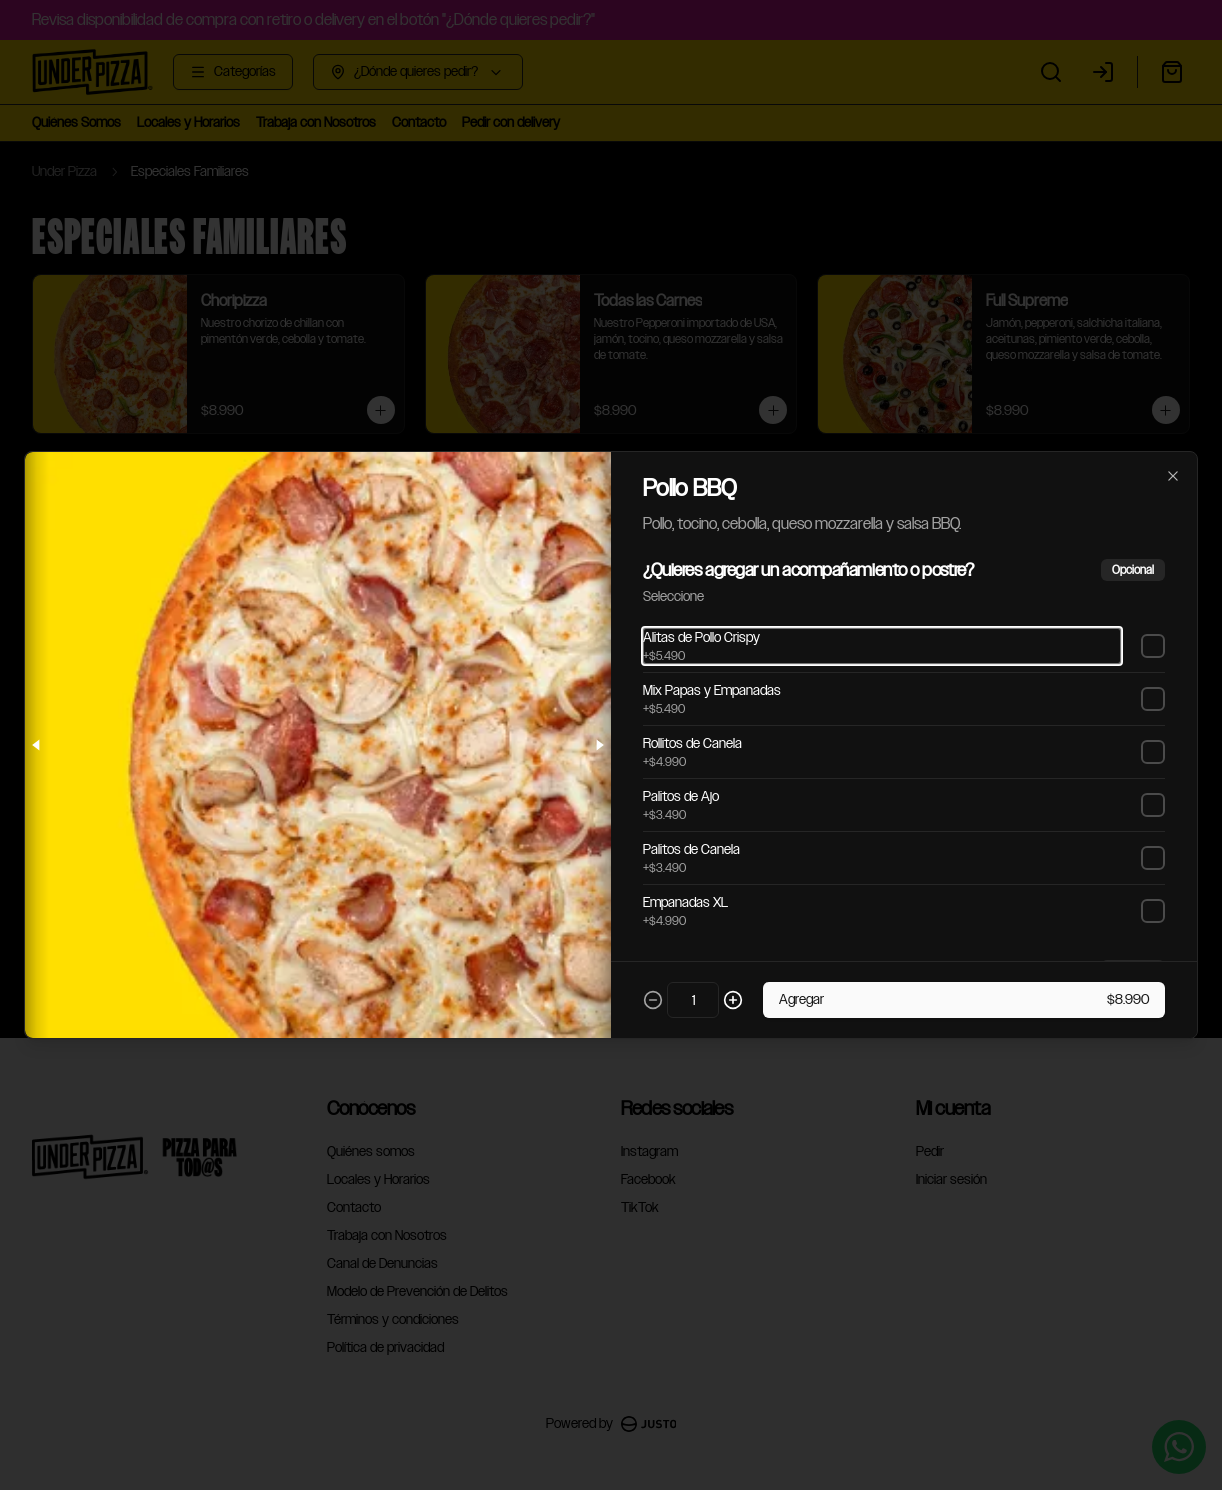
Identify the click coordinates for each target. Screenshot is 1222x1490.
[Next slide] (599, 745)
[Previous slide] (37, 745)
